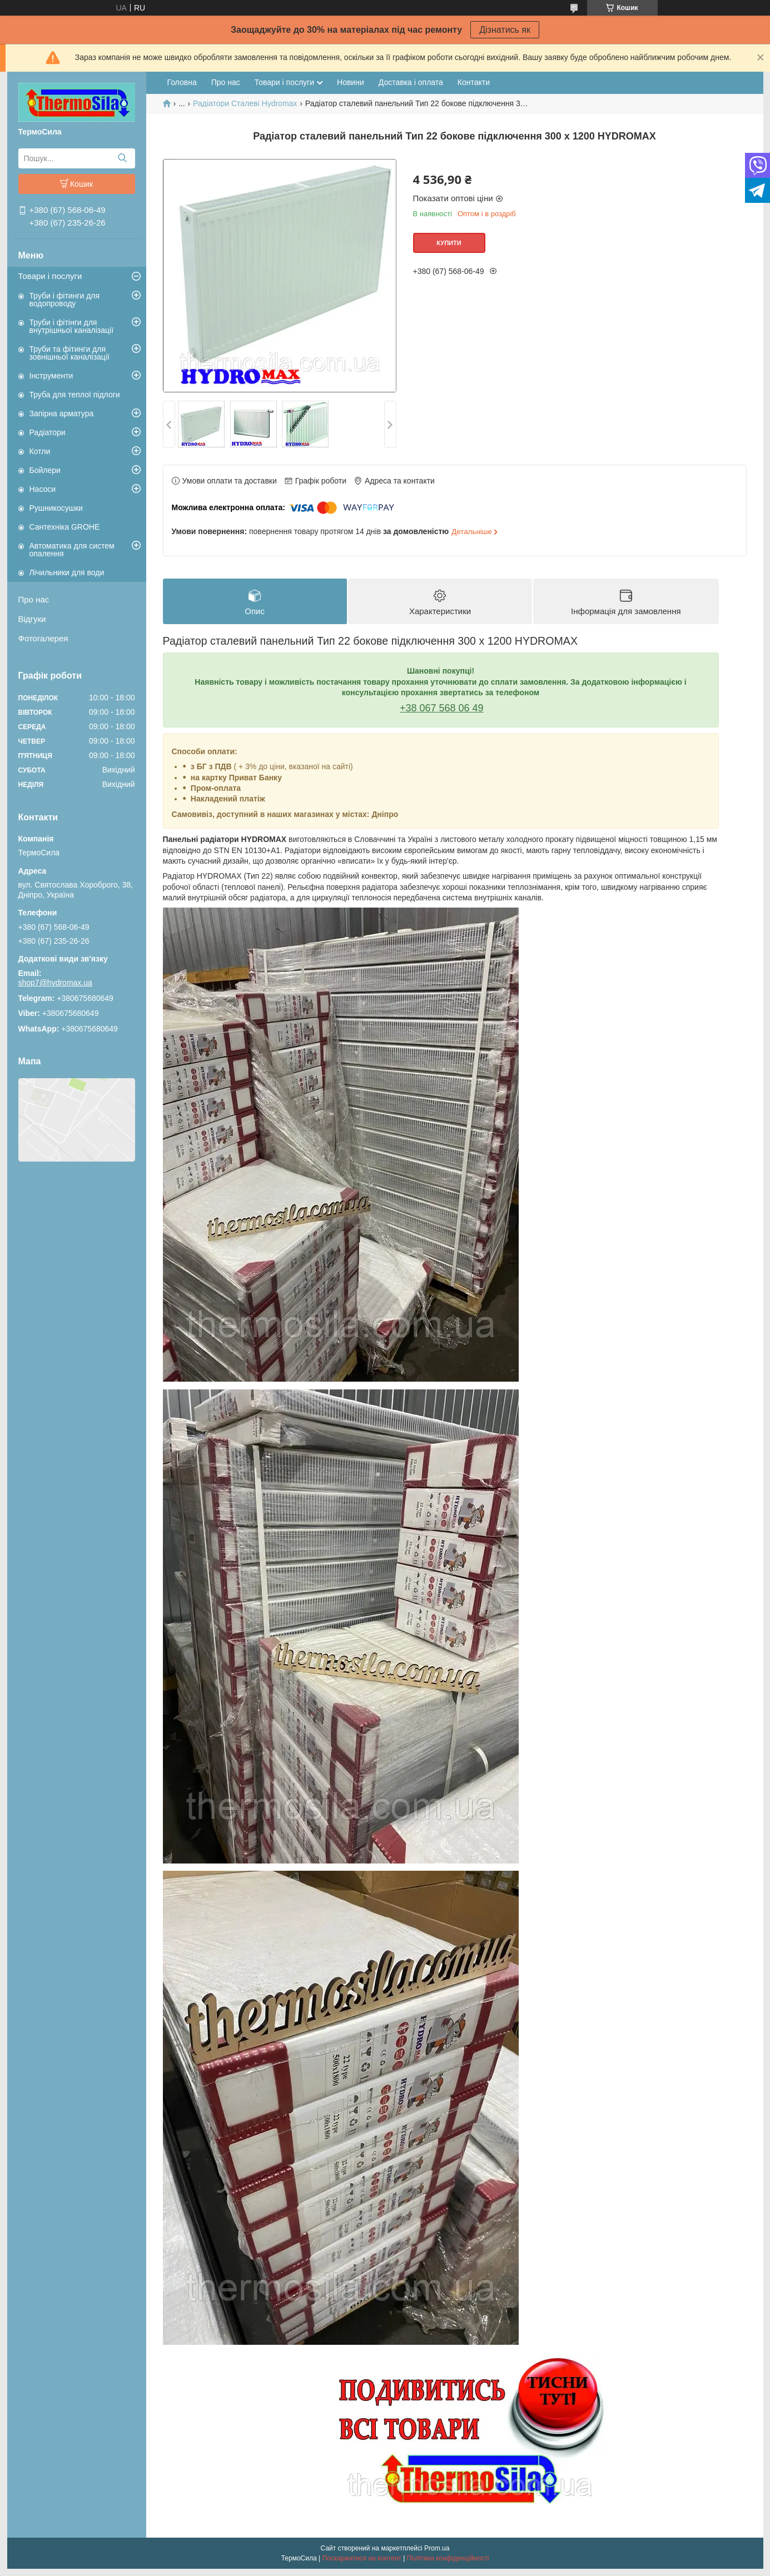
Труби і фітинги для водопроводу (64, 299)
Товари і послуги (50, 276)
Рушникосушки (56, 508)
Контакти (474, 82)
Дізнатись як (504, 29)
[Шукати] (122, 158)
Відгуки (32, 619)
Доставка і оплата (411, 82)
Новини (350, 82)
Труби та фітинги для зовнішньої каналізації (69, 353)
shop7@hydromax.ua (55, 982)
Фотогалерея (43, 638)
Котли (40, 451)
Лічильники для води (67, 572)
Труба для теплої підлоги (74, 394)
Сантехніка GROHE (64, 526)
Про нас (33, 599)
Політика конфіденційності (448, 2558)
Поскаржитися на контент (361, 2558)
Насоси (42, 489)
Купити (448, 243)
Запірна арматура (61, 413)
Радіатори (47, 432)
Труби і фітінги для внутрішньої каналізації (71, 326)
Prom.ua (436, 2548)
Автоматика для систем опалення (72, 549)
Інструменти (51, 375)
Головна (182, 82)
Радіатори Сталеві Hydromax (245, 103)
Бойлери (45, 470)
